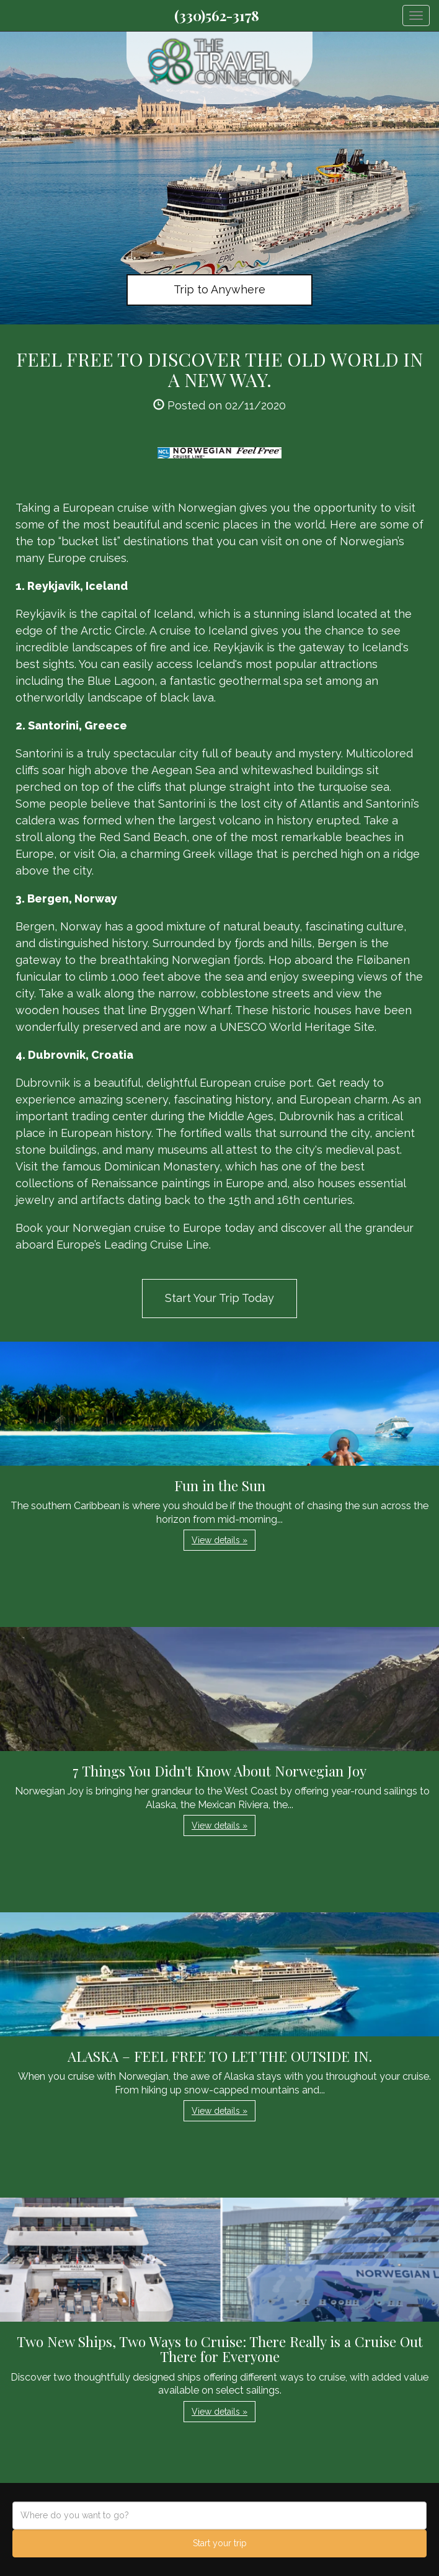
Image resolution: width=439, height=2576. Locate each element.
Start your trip (220, 2543)
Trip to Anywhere (219, 289)
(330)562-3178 (216, 15)
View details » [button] (219, 1540)
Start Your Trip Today (219, 1297)
